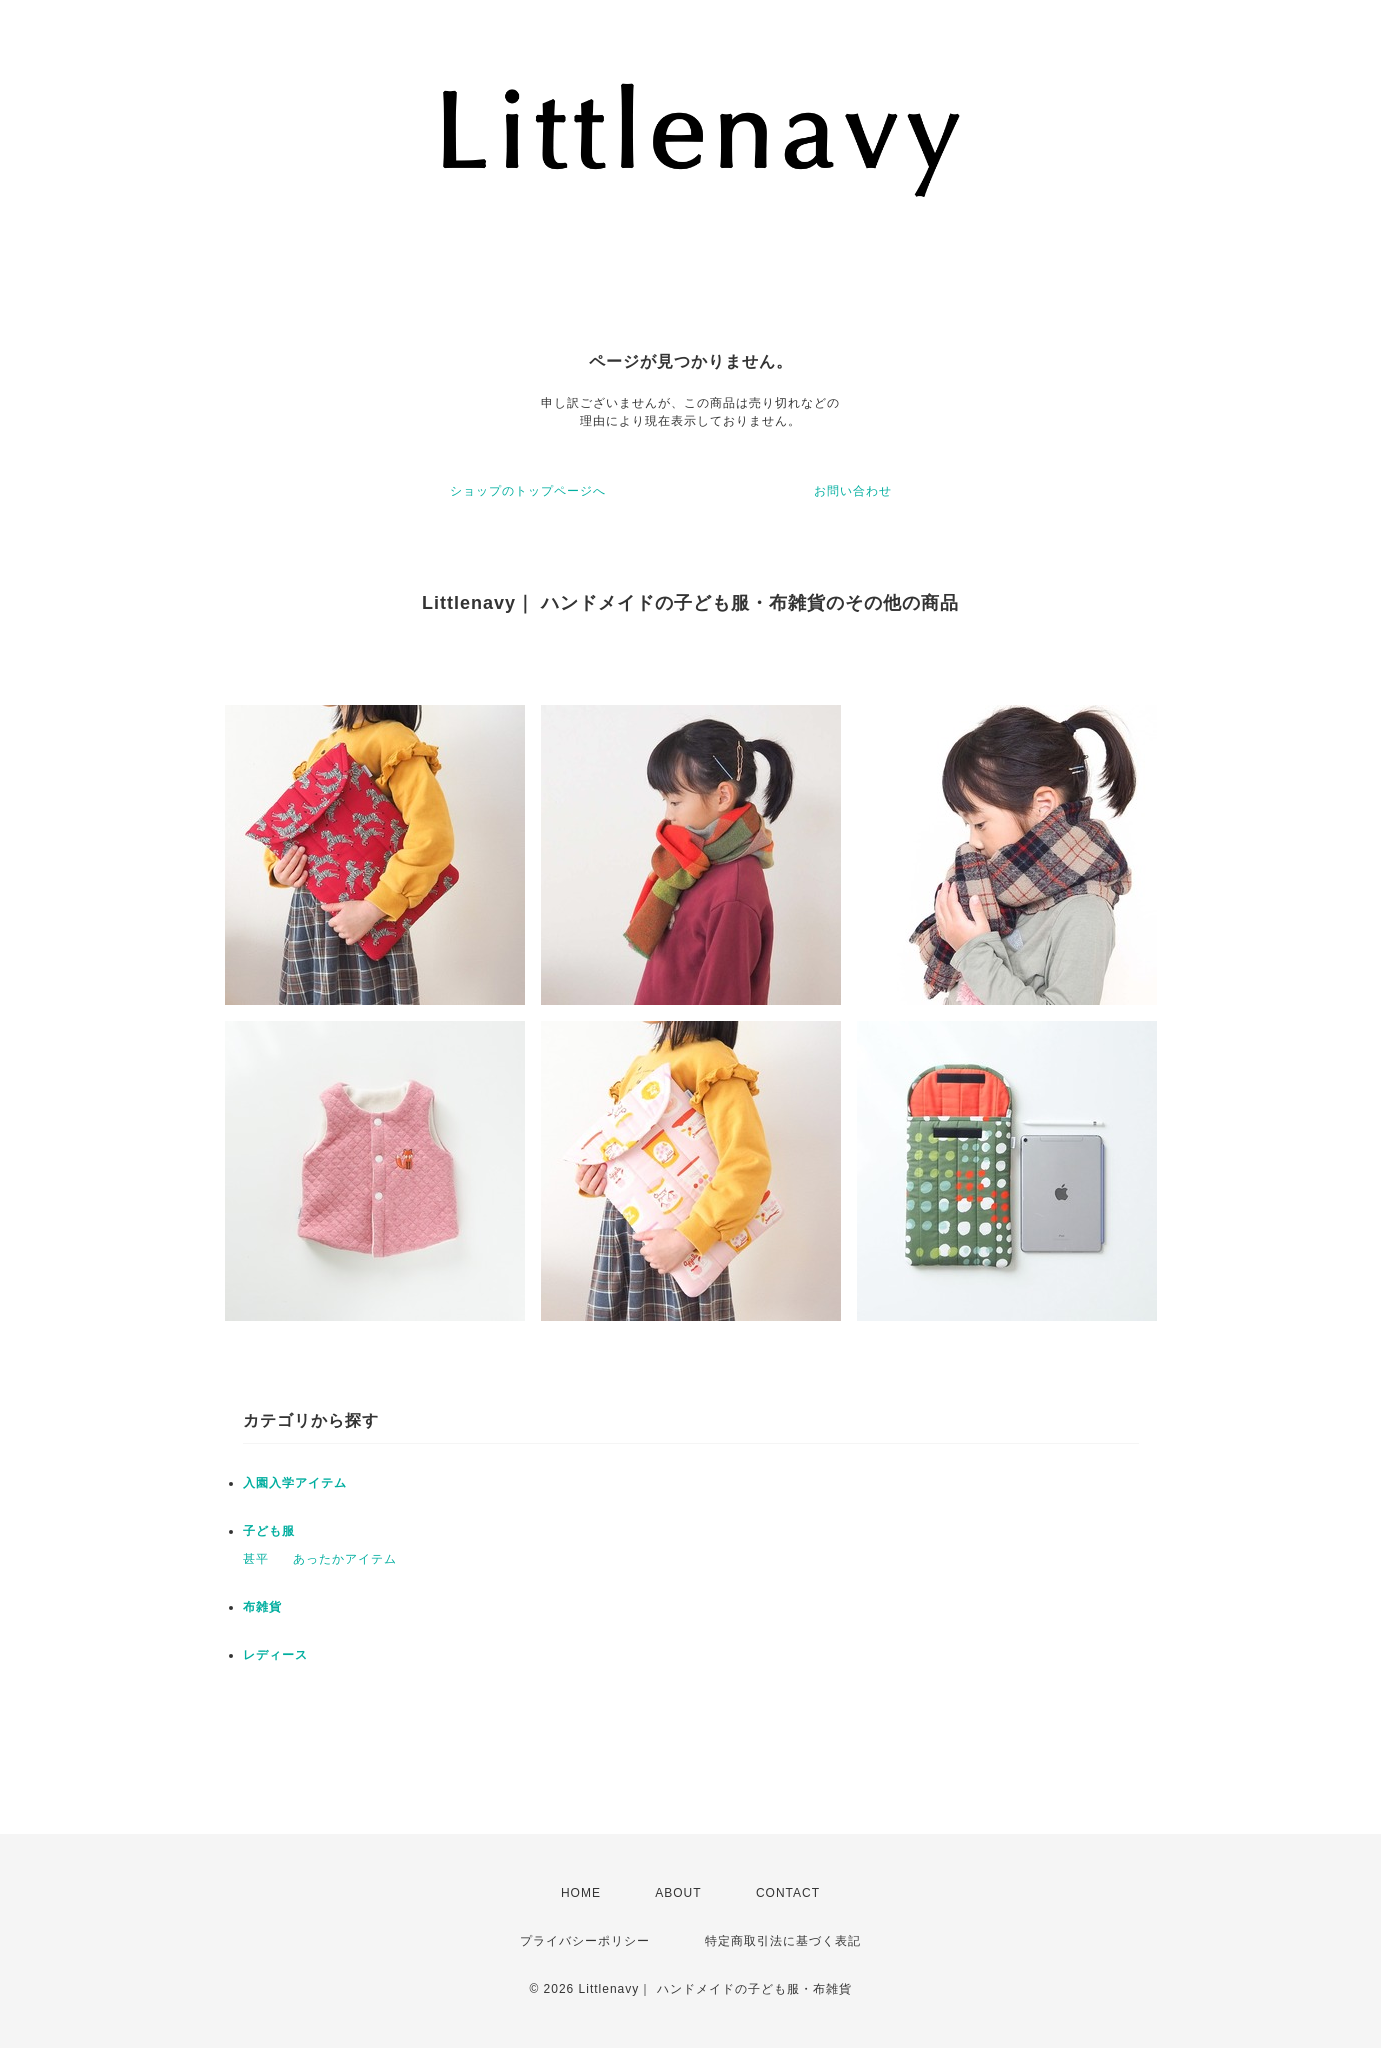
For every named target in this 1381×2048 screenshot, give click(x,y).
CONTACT (788, 1893)
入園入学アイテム (295, 1483)
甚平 (256, 1559)
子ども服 (269, 1531)
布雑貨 (262, 1607)
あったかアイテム (345, 1559)
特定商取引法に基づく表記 (783, 1941)
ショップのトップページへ (528, 491)
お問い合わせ (853, 491)
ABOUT (678, 1893)
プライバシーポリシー (585, 1941)
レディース (275, 1655)
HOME (581, 1893)
